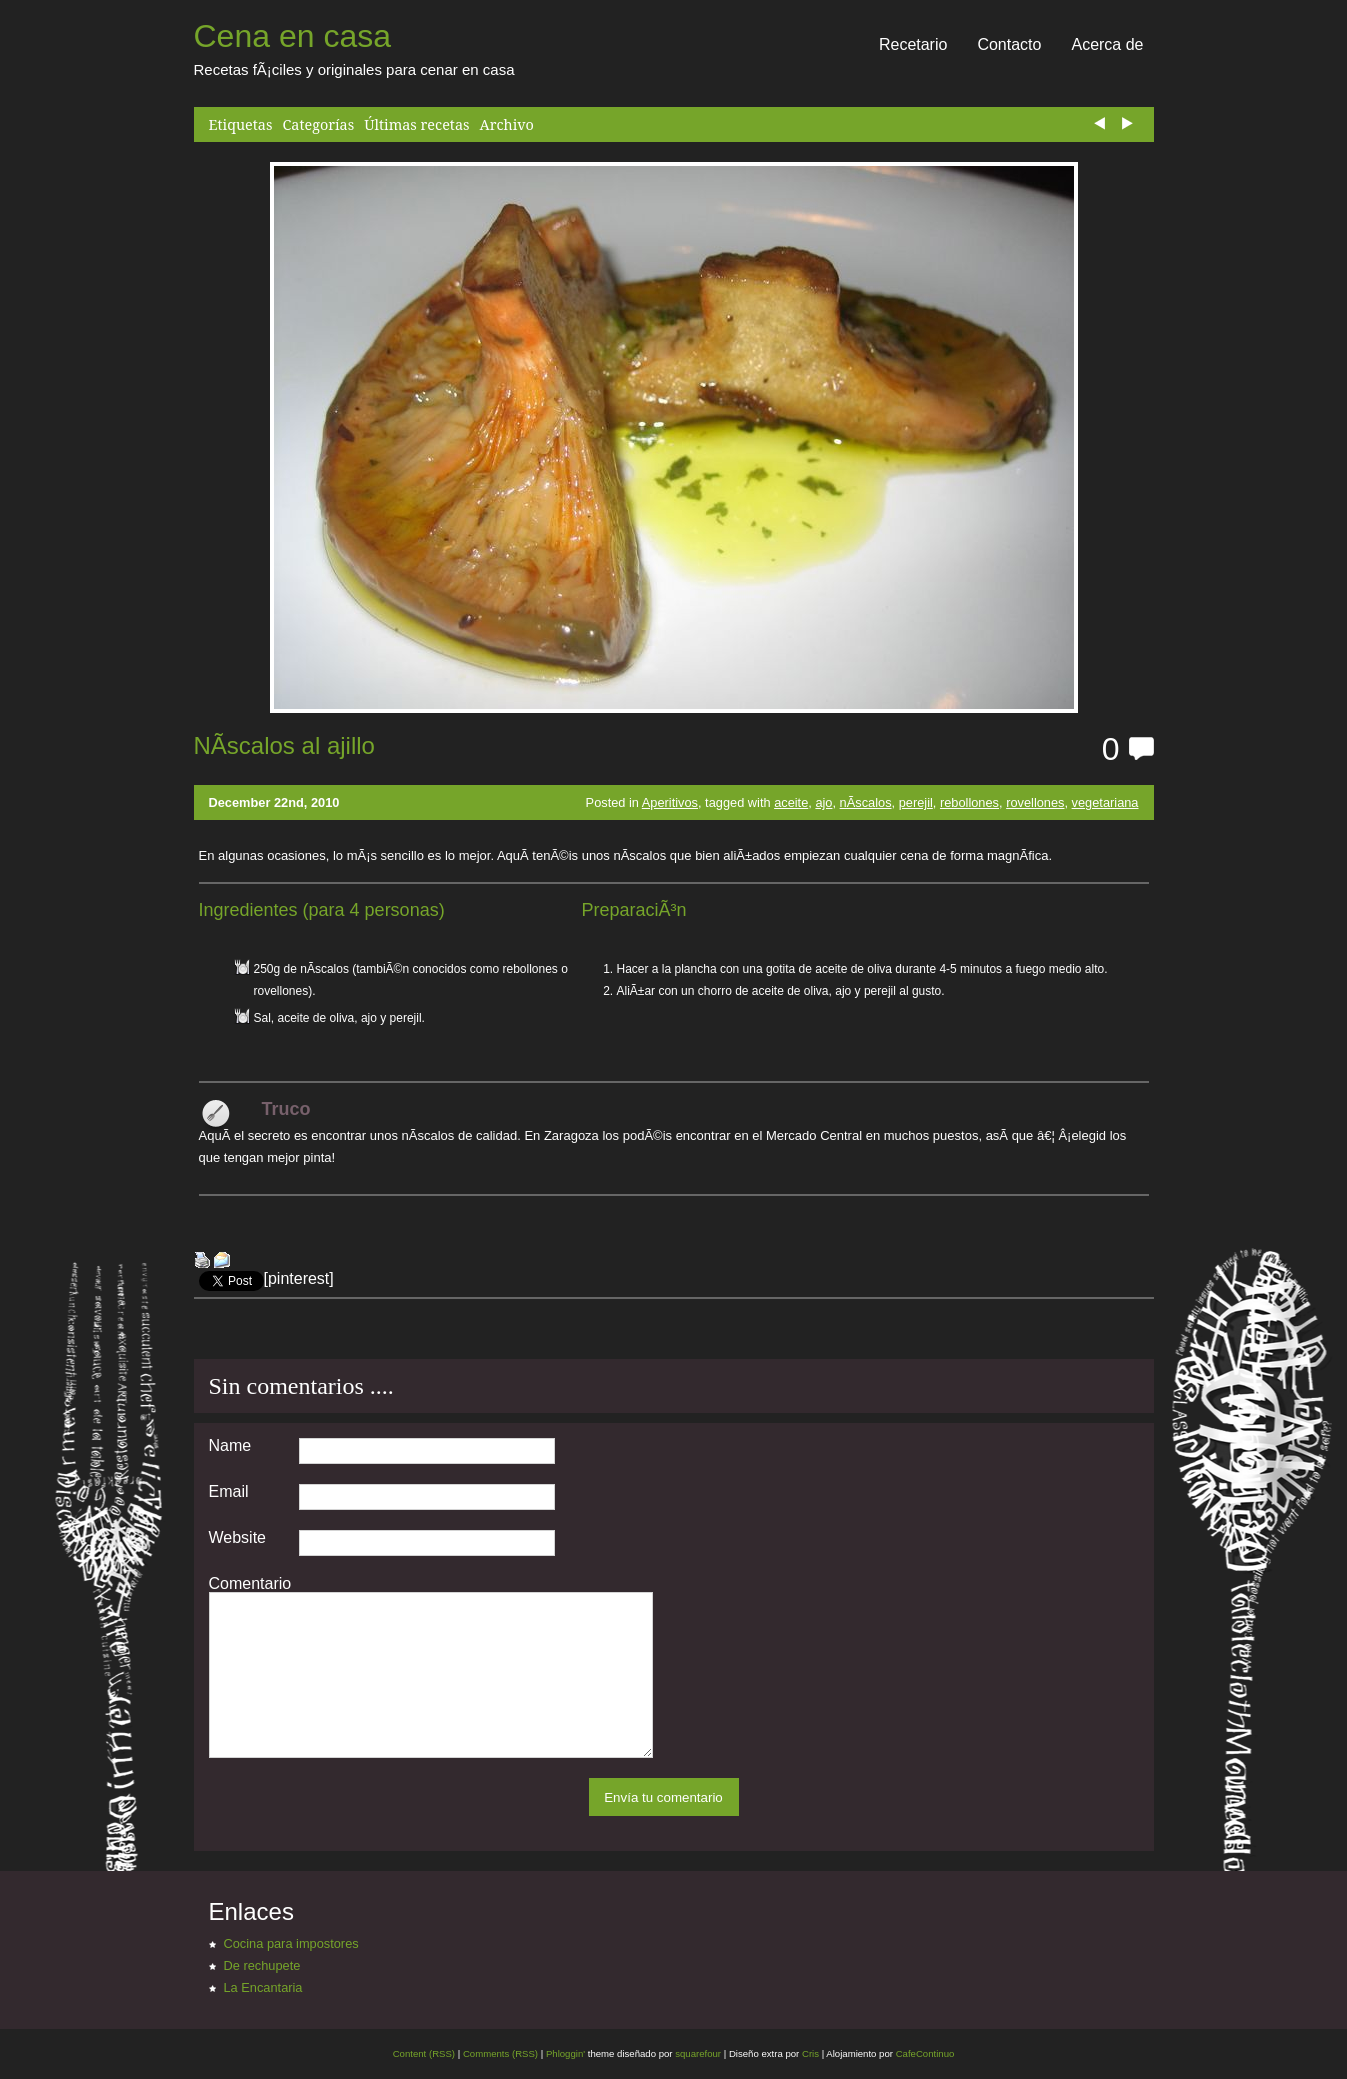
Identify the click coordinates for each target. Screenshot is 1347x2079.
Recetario (913, 44)
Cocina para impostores (291, 1943)
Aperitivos (670, 802)
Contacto (1009, 44)
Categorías (318, 124)
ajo (823, 802)
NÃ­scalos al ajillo (284, 745)
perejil (916, 802)
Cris (810, 2053)
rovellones (1035, 802)
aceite (791, 802)
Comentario (250, 1584)
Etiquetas (241, 124)
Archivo (507, 124)
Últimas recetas (416, 124)
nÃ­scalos (866, 802)
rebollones (969, 802)
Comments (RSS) (500, 2053)
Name (230, 1446)
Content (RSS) (424, 2053)
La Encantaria (263, 1987)
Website (238, 1538)
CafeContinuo (925, 2053)
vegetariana (1105, 802)
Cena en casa (292, 36)
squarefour (697, 2053)
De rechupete (262, 1965)
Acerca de (1107, 44)
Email (229, 1492)
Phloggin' (565, 2053)
